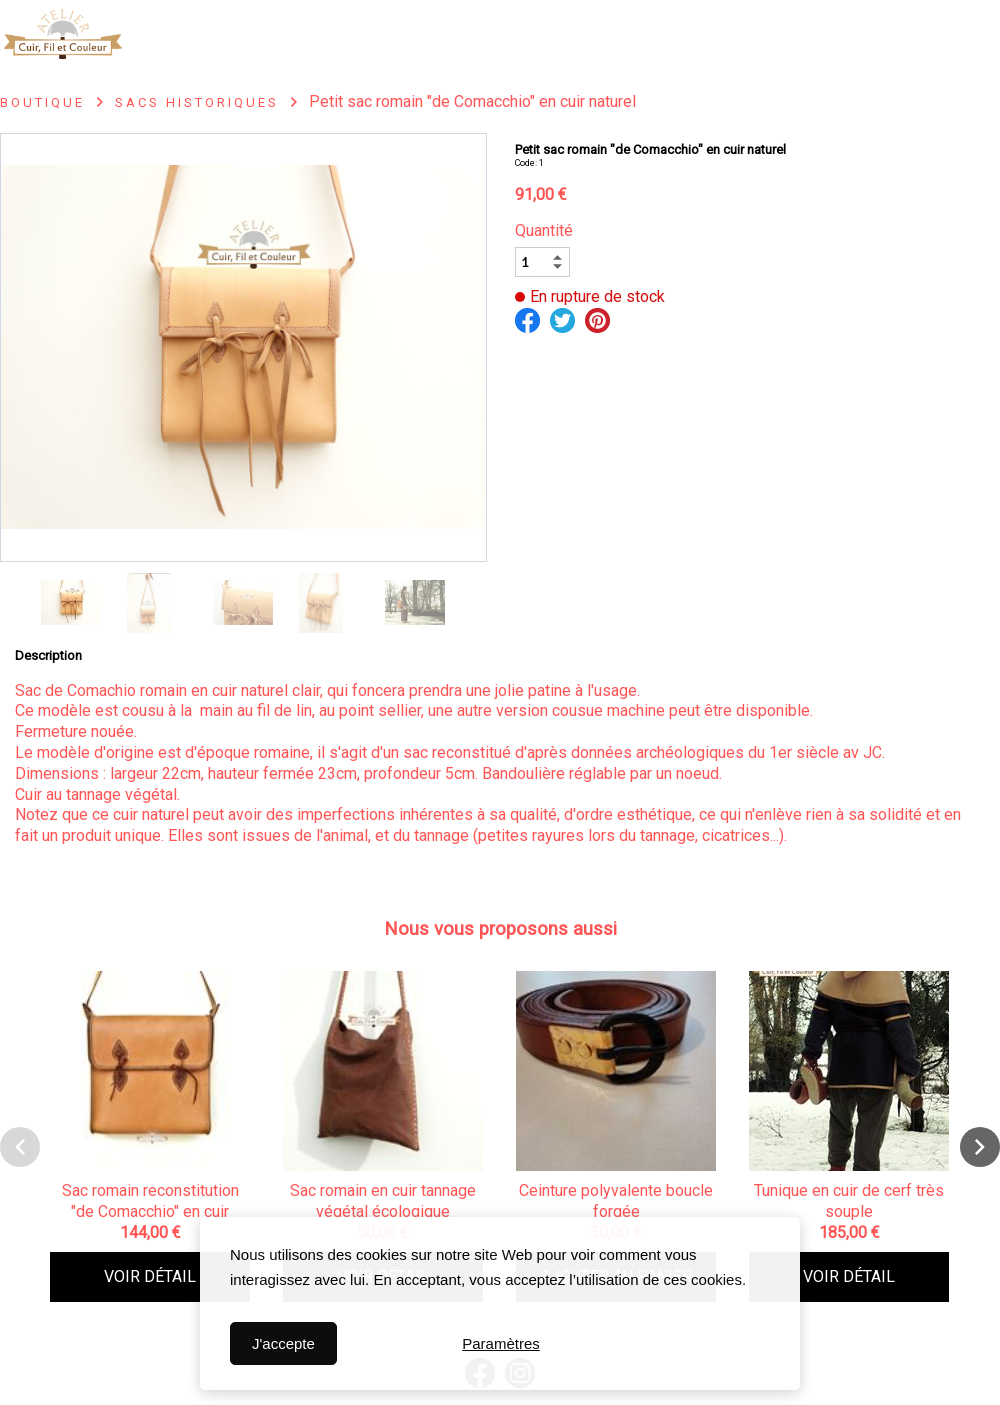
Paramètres (501, 1343)
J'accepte (283, 1343)
